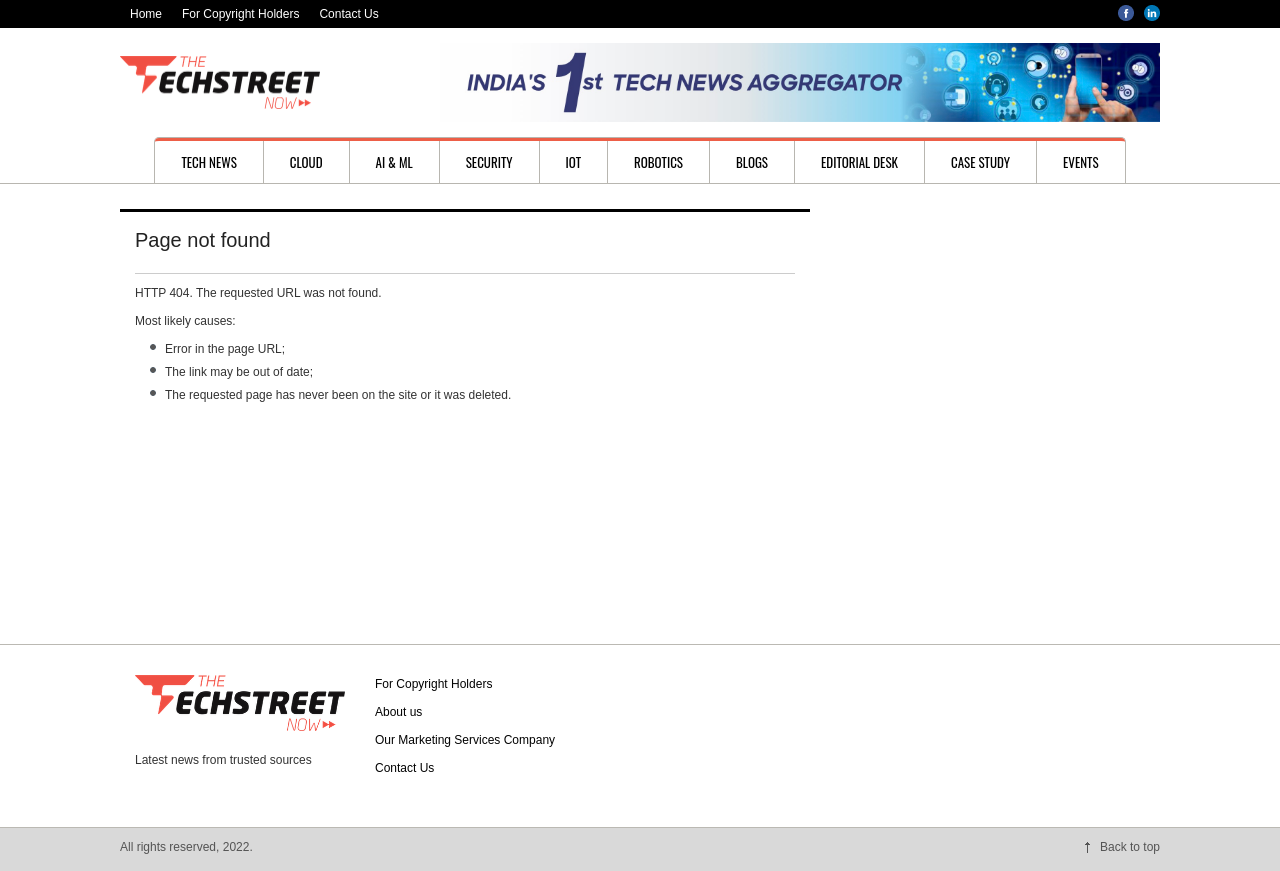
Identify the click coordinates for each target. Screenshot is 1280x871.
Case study (980, 162)
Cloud (306, 162)
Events (1081, 162)
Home (146, 14)
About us (398, 712)
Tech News (208, 162)
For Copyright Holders (240, 14)
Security (489, 162)
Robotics (658, 162)
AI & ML (394, 162)
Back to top (1130, 847)
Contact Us (348, 14)
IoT (574, 162)
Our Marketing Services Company (465, 740)
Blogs (752, 162)
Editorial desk (859, 162)
